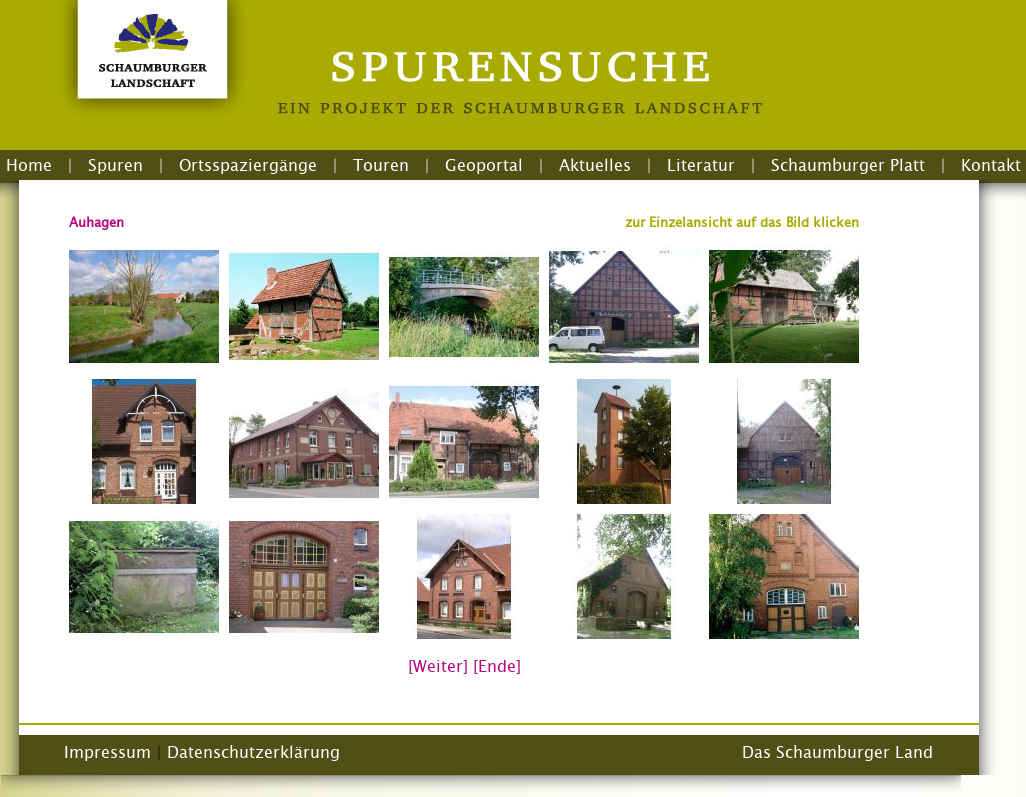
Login (524, 189)
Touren (381, 165)
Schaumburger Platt (848, 165)
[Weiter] (438, 666)
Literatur (701, 165)
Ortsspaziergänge (248, 165)
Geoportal (484, 165)
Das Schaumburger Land (837, 752)
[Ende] (497, 666)
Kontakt (991, 165)
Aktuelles (595, 165)
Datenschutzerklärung (253, 752)
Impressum (107, 752)
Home (29, 165)
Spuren (115, 165)
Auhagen (96, 222)
